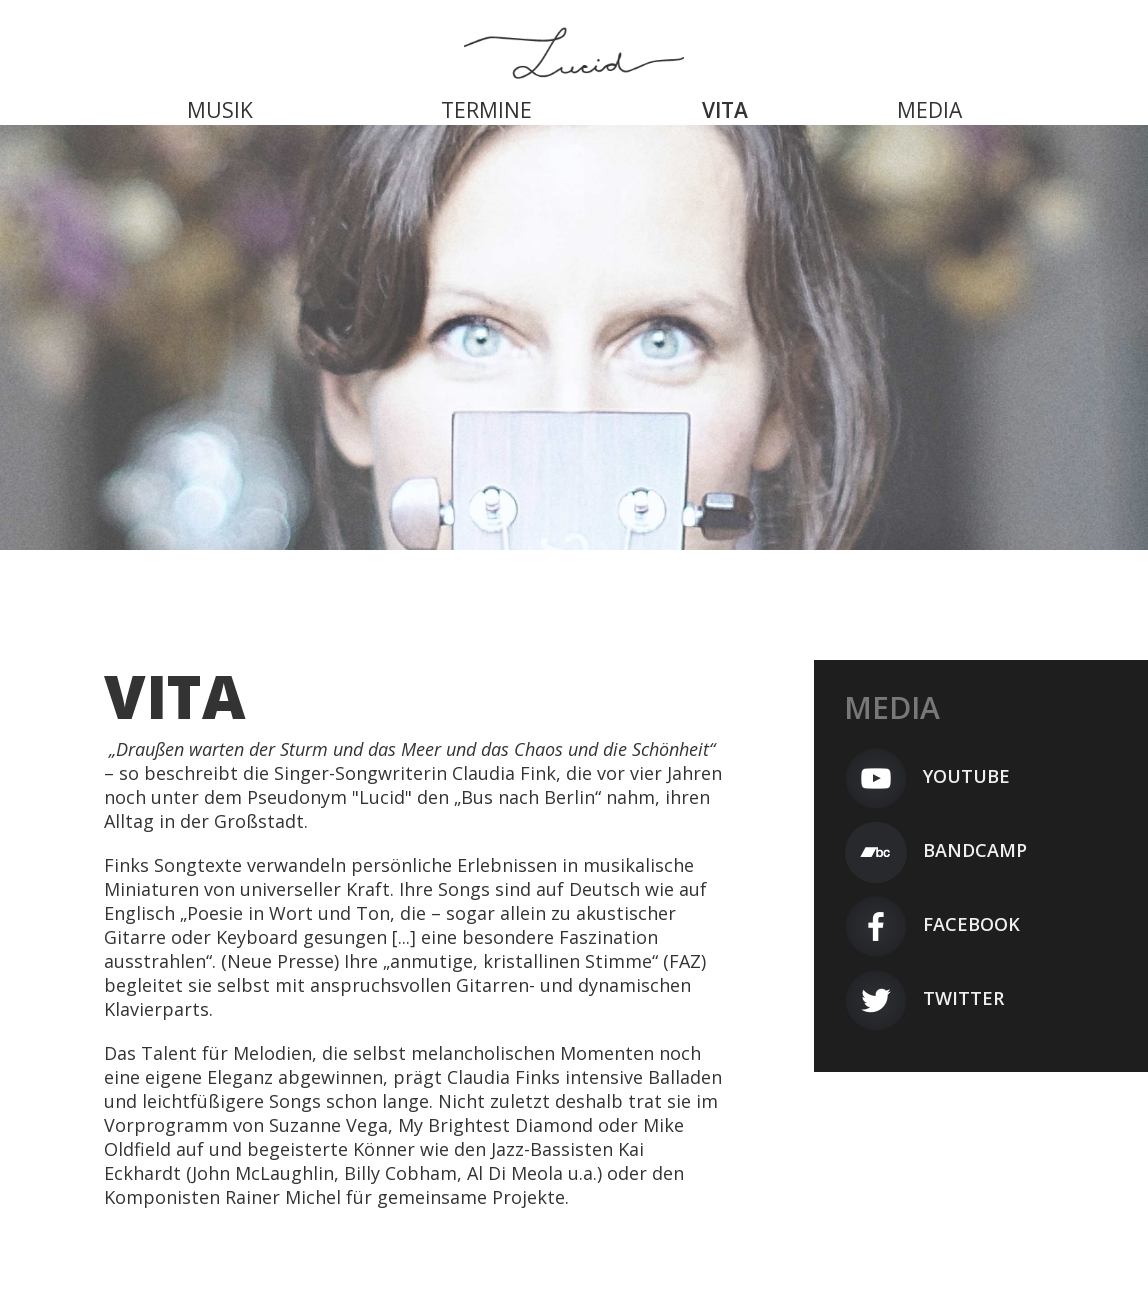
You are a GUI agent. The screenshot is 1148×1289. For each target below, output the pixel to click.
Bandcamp (935, 850)
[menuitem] (220, 94)
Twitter (924, 998)
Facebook (932, 924)
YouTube (927, 776)
